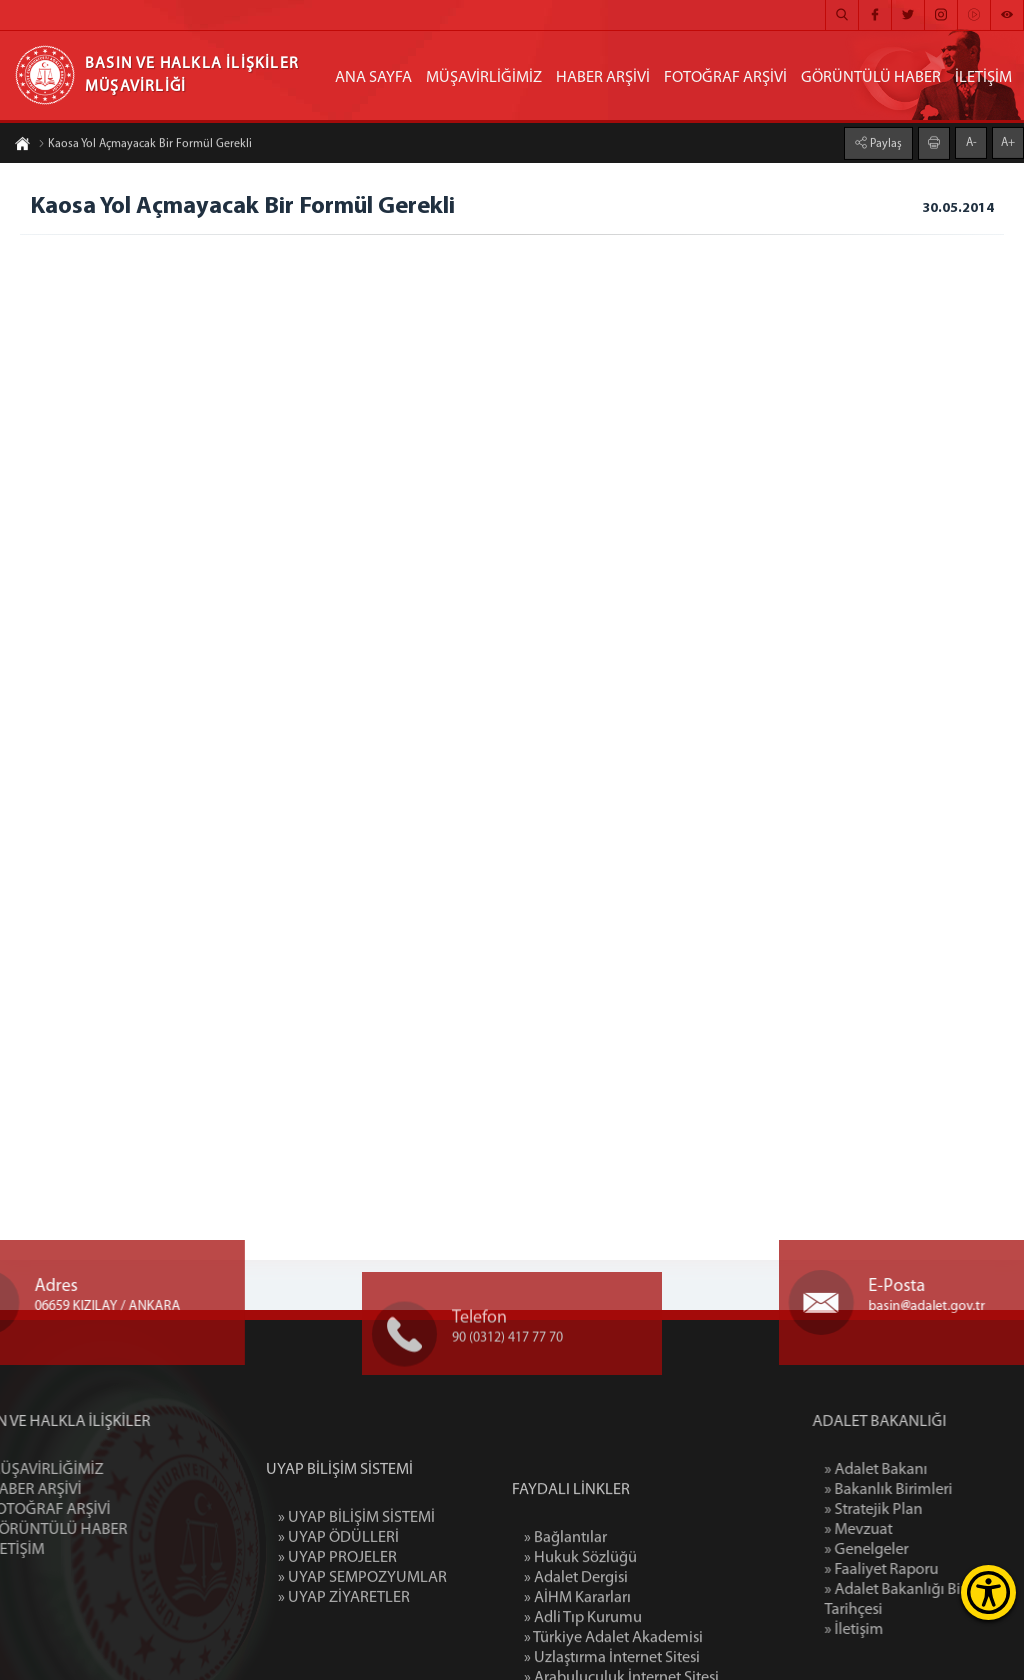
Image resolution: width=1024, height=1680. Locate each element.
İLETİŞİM (983, 78)
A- (971, 142)
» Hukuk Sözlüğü (580, 1630)
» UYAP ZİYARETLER (344, 1649)
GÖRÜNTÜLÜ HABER (871, 78)
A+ (1008, 142)
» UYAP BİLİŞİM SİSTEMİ (356, 1569)
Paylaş (884, 143)
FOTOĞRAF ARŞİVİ (725, 78)
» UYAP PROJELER (337, 1609)
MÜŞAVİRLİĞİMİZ (484, 78)
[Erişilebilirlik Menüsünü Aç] (988, 1592)
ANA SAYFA (373, 78)
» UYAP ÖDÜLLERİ (338, 1589)
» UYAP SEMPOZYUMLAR (362, 1629)
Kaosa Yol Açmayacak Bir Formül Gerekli (145, 145)
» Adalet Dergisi (576, 1650)
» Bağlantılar (565, 1610)
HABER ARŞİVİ (603, 78)
